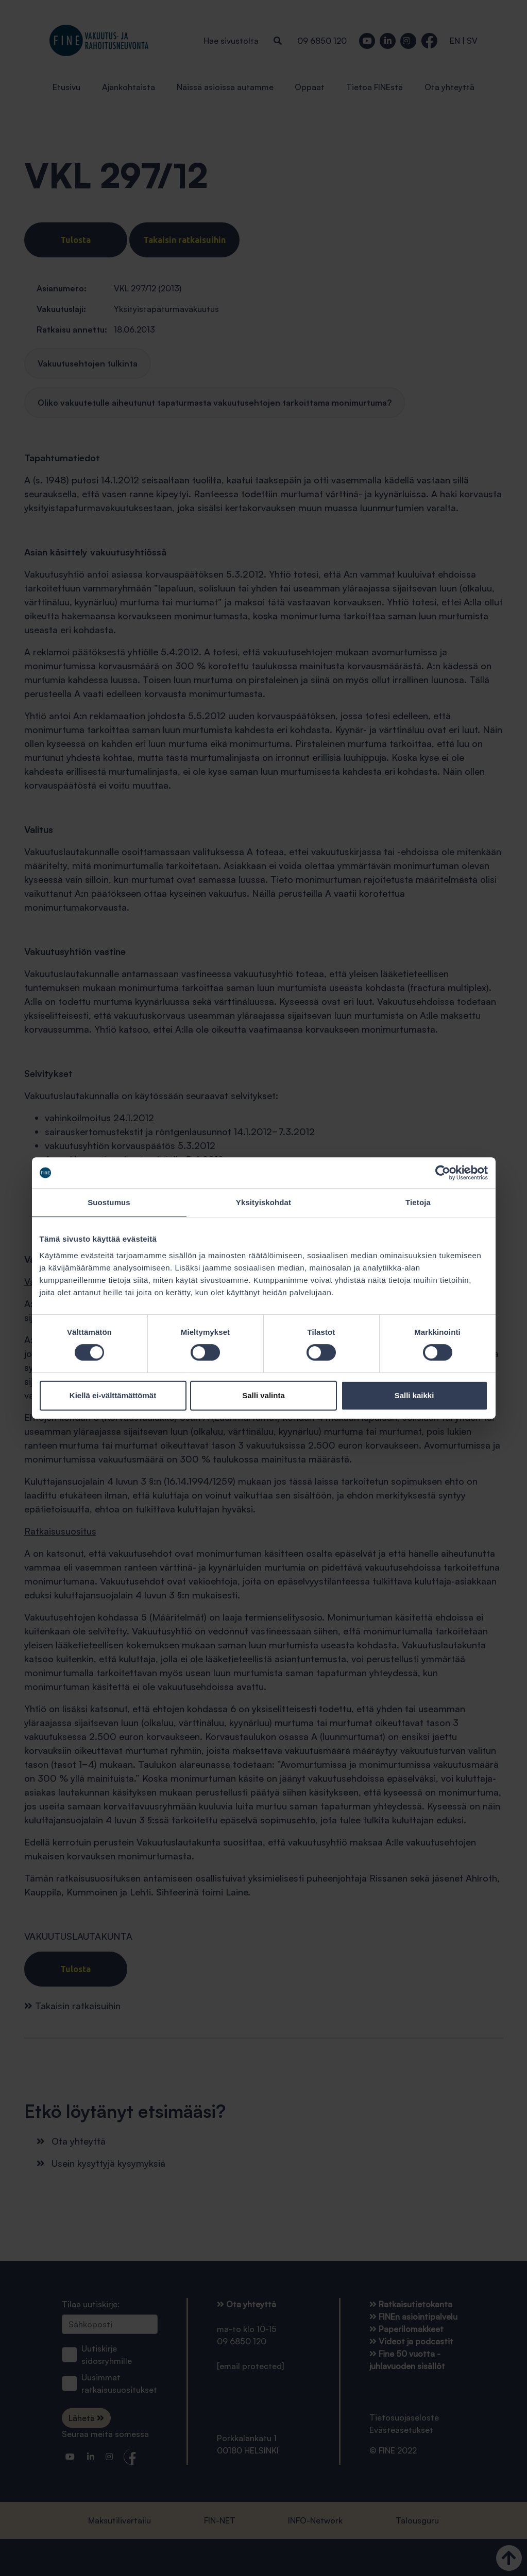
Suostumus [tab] (109, 1202)
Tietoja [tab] (418, 1202)
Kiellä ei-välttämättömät (113, 1395)
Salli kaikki (414, 1395)
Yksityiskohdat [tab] (263, 1202)
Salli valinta (263, 1395)
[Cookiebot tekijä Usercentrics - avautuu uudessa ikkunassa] (443, 1172)
